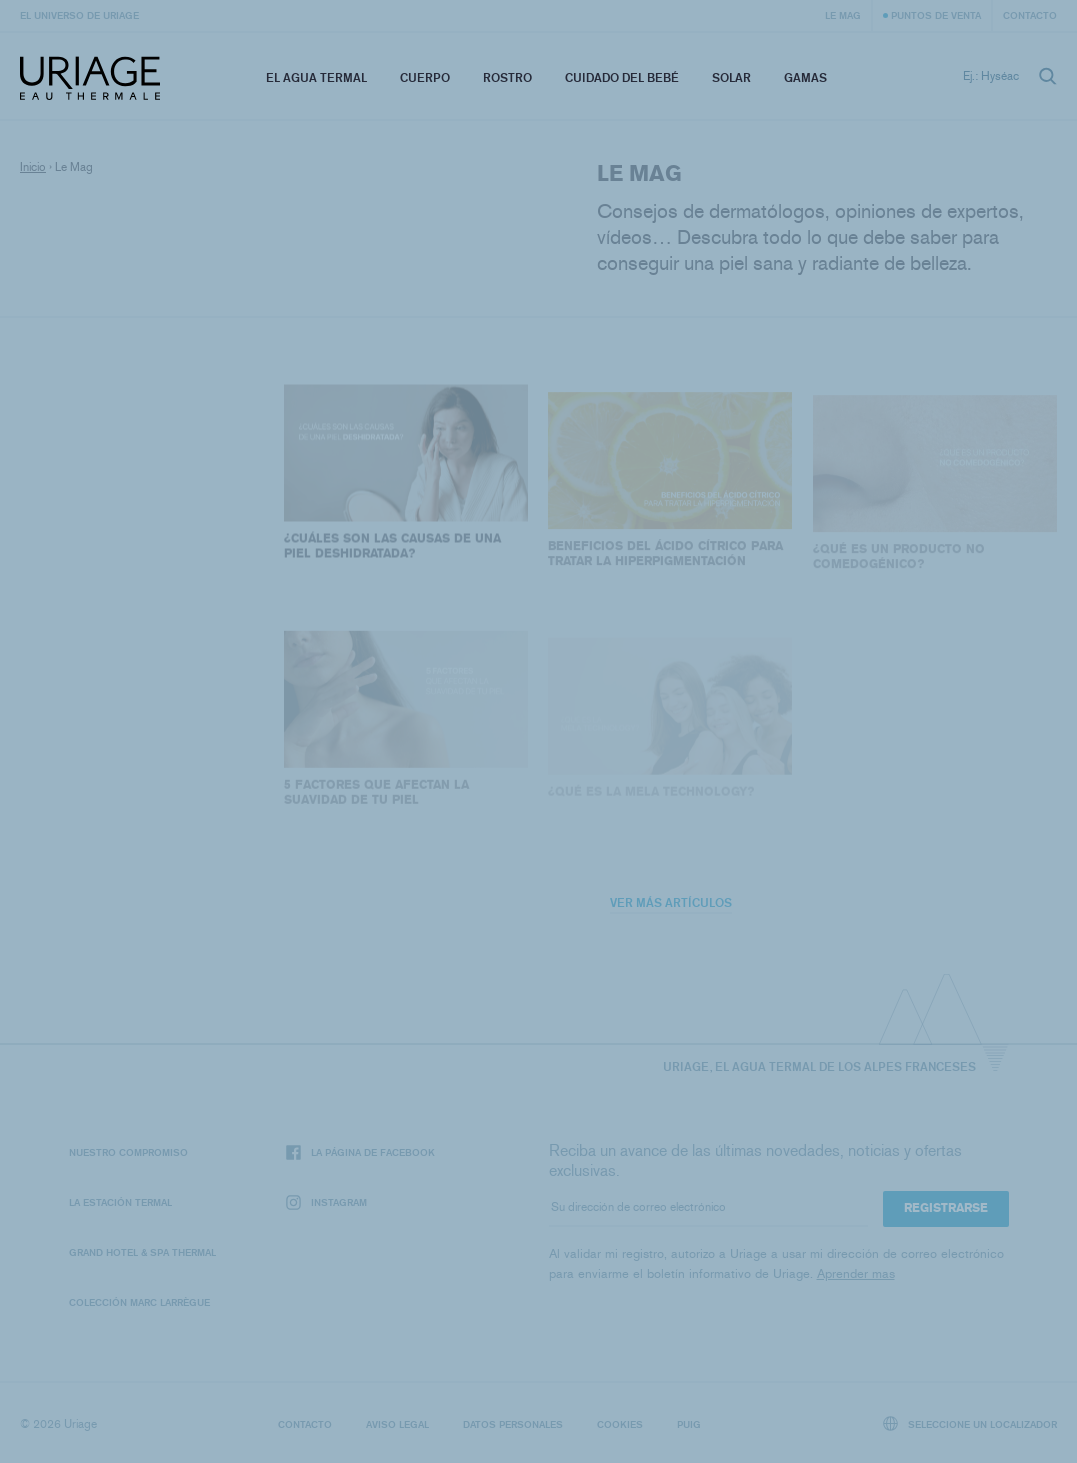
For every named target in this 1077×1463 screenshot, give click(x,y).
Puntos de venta (936, 15)
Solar (731, 77)
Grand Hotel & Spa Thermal (142, 1252)
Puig (689, 1424)
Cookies (620, 1424)
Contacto (1030, 15)
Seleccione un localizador (970, 1423)
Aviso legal (397, 1424)
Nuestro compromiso (128, 1152)
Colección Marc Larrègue (139, 1302)
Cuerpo (425, 77)
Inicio (33, 167)
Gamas (805, 77)
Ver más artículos (671, 902)
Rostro (507, 77)
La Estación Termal (120, 1202)
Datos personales (513, 1424)
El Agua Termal (316, 77)
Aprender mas (856, 1273)
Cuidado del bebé (622, 77)
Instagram (326, 1202)
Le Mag (843, 15)
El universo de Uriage (79, 15)
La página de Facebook (360, 1152)
